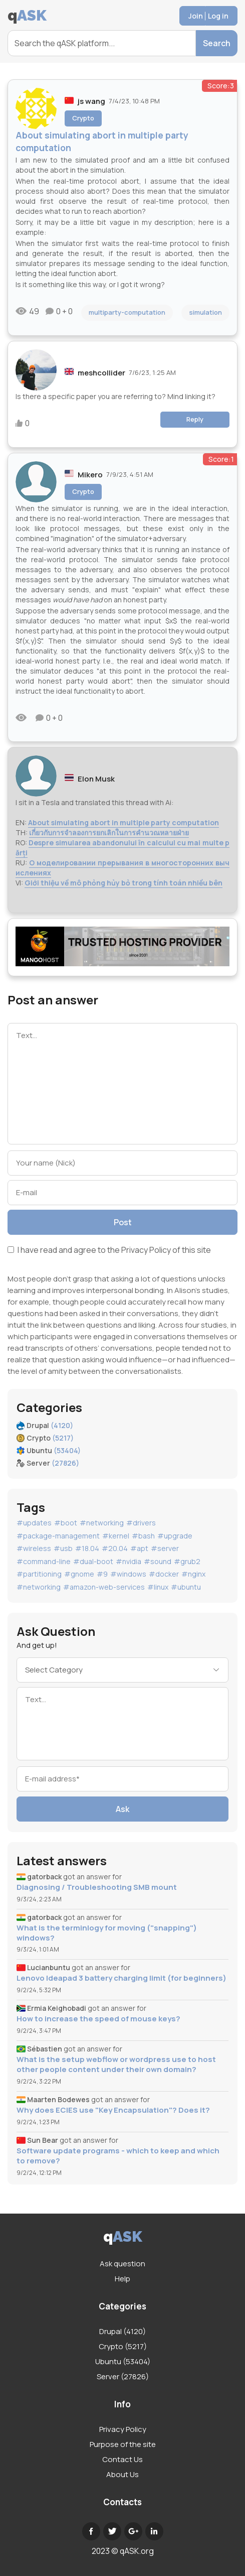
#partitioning (39, 1574)
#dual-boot (93, 1561)
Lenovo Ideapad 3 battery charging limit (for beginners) (121, 1978)
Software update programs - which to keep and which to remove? (118, 2156)
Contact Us (122, 2459)
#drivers (141, 1522)
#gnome (79, 1574)
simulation (205, 312)
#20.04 (115, 1548)
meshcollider (101, 372)
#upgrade (174, 1535)
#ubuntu (186, 1587)
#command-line (44, 1561)
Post (123, 1222)
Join (195, 16)
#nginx (193, 1574)
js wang (91, 101)
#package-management (58, 1535)
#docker (164, 1574)
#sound (157, 1561)
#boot (65, 1522)
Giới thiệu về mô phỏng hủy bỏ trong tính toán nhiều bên (123, 882)
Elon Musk (96, 779)
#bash (143, 1535)
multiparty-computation (127, 312)
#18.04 (87, 1548)
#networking (102, 1522)
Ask (122, 1809)
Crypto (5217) (123, 2346)
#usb (63, 1548)
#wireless (34, 1548)
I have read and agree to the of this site (109, 1250)
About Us (122, 2474)
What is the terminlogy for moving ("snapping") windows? (107, 1933)
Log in (218, 16)
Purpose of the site (123, 2444)
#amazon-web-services (104, 1587)
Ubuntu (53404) (122, 2361)
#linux (157, 1587)
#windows (128, 1574)
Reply (194, 419)
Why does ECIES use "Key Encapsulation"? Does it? (113, 2110)
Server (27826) (123, 2376)
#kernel (115, 1535)
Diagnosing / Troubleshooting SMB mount (97, 1887)
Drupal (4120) (122, 2331)
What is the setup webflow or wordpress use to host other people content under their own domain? (116, 2064)
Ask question (122, 2263)
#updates (34, 1522)
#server (165, 1548)
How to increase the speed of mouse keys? (98, 2019)
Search (216, 43)
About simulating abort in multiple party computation (123, 822)
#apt (139, 1548)
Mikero (90, 474)
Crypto (83, 117)
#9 (102, 1574)
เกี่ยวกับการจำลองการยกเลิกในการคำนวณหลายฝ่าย (109, 832)
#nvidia (128, 1561)
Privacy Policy (146, 1249)
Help (122, 2278)
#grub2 (187, 1561)
